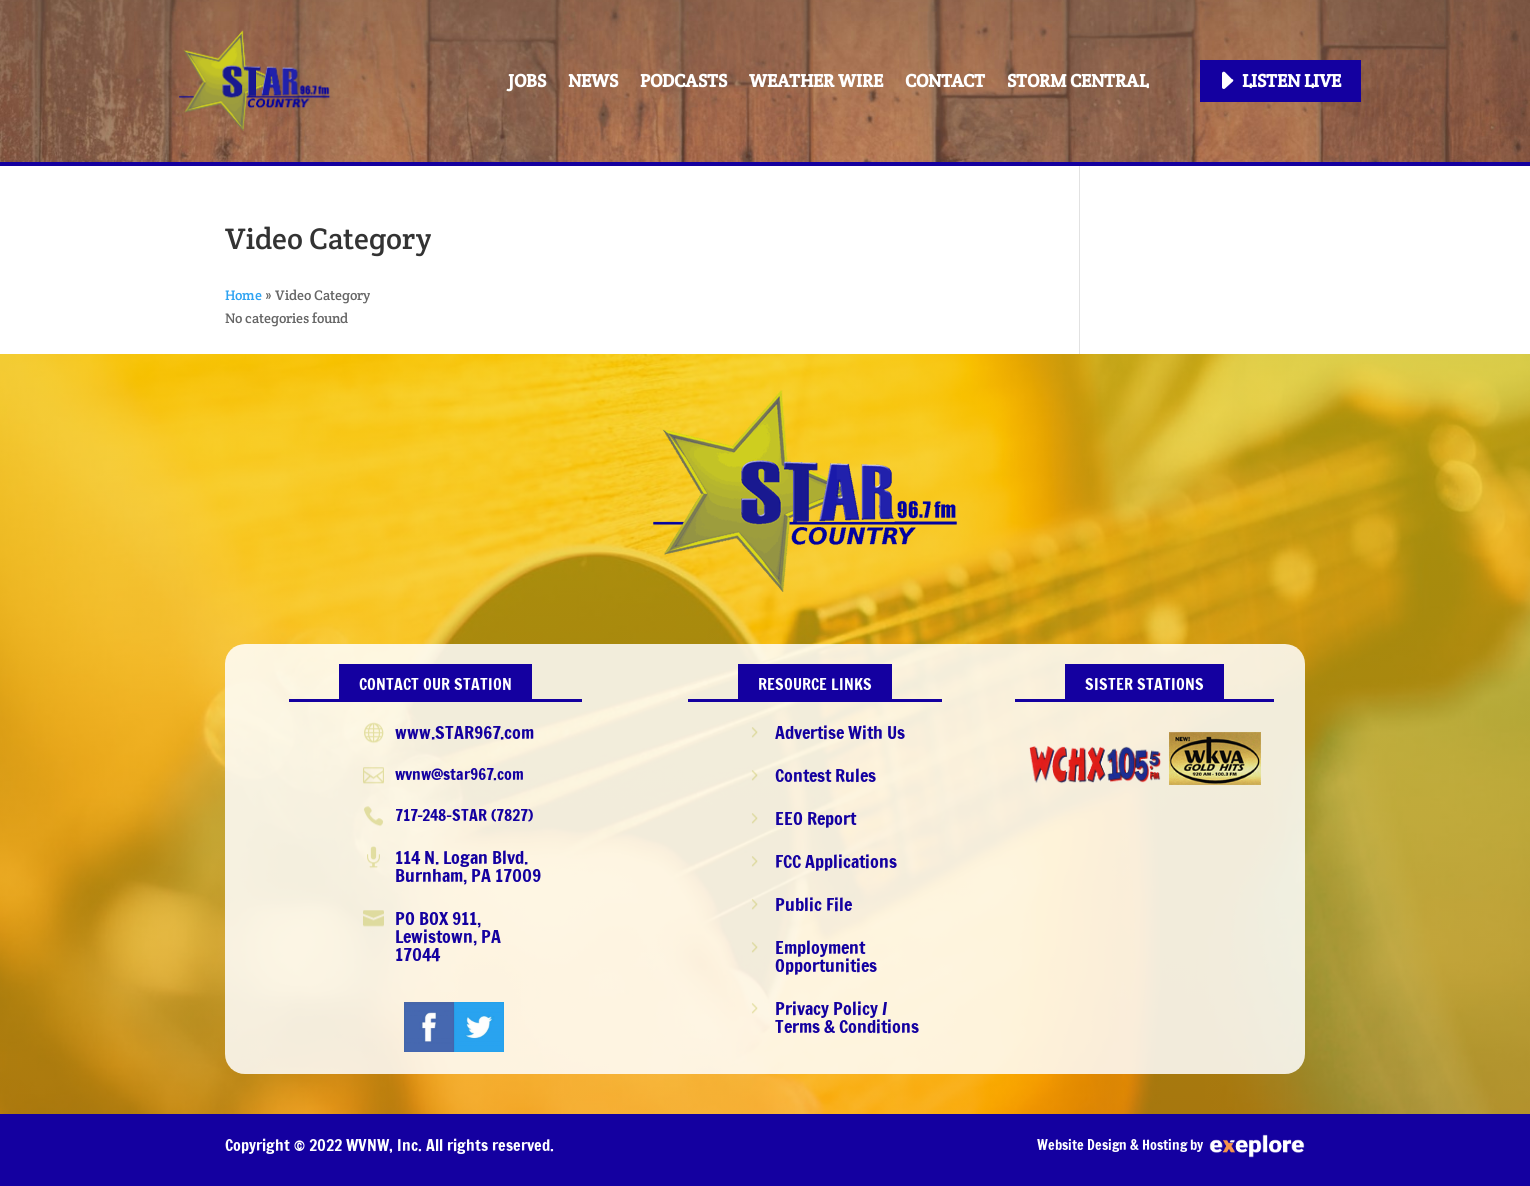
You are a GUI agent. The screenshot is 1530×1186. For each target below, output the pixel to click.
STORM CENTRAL (1077, 80)
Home (243, 295)
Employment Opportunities (826, 956)
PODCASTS (683, 80)
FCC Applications (836, 861)
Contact (945, 80)
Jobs (527, 80)
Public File (813, 904)
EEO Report (815, 818)
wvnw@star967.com (459, 774)
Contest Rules (825, 775)
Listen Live (1291, 80)
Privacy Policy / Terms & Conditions (847, 1017)
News (593, 80)
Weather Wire (816, 80)
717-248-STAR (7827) (464, 815)
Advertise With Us (840, 732)
